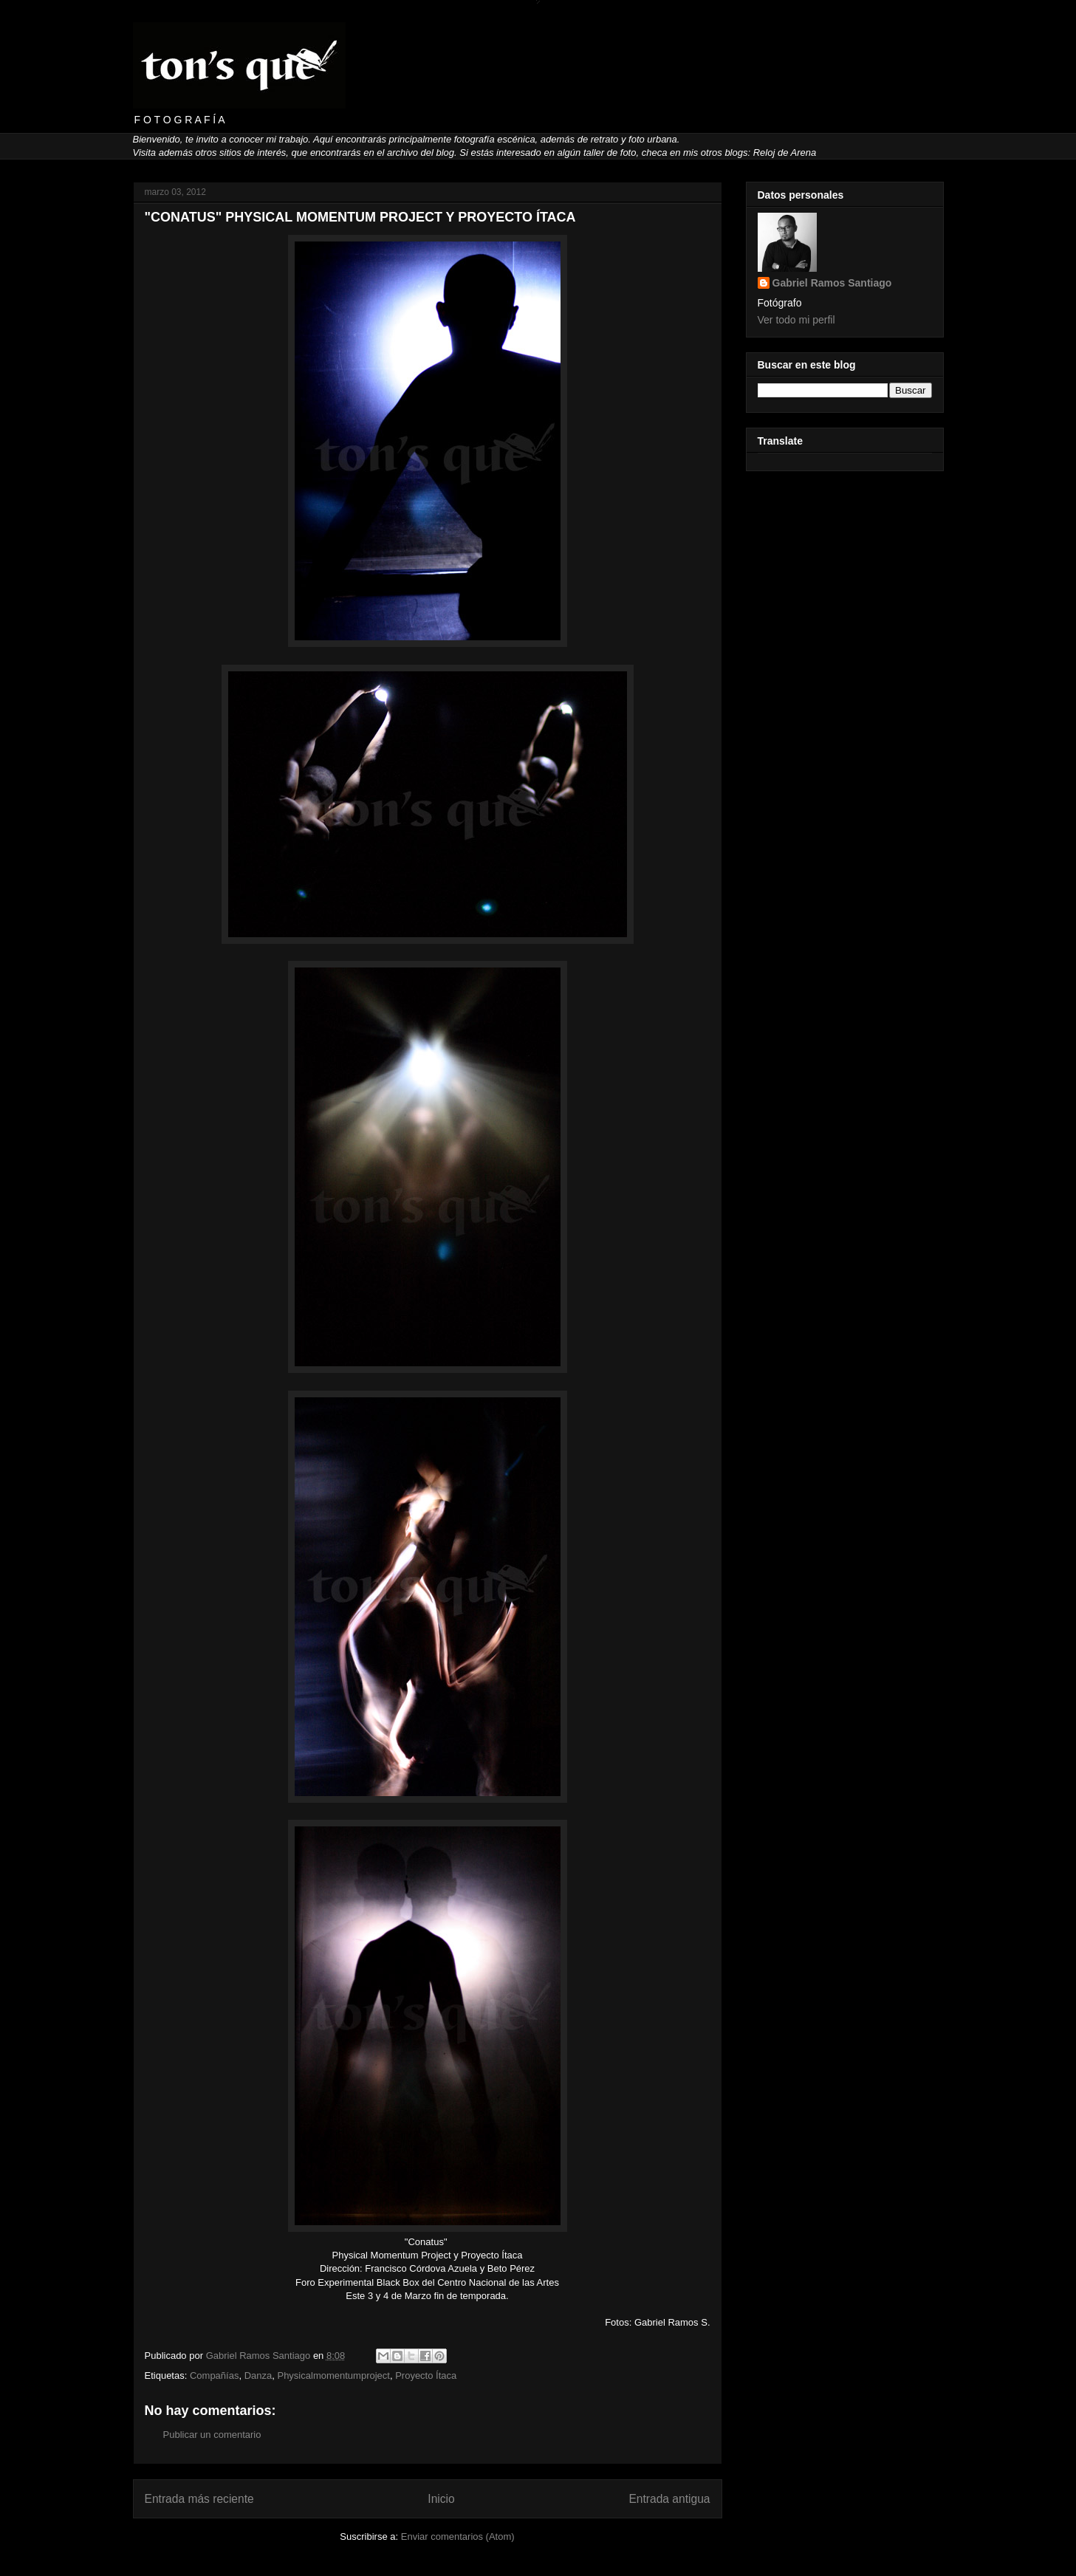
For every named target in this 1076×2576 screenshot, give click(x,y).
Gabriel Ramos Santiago (832, 283)
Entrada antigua (669, 2499)
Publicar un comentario (212, 2434)
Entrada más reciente (199, 2499)
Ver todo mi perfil (796, 320)
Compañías (214, 2375)
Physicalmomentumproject (333, 2375)
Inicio (441, 2499)
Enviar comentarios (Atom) (458, 2536)
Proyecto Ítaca (425, 2375)
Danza (258, 2375)
